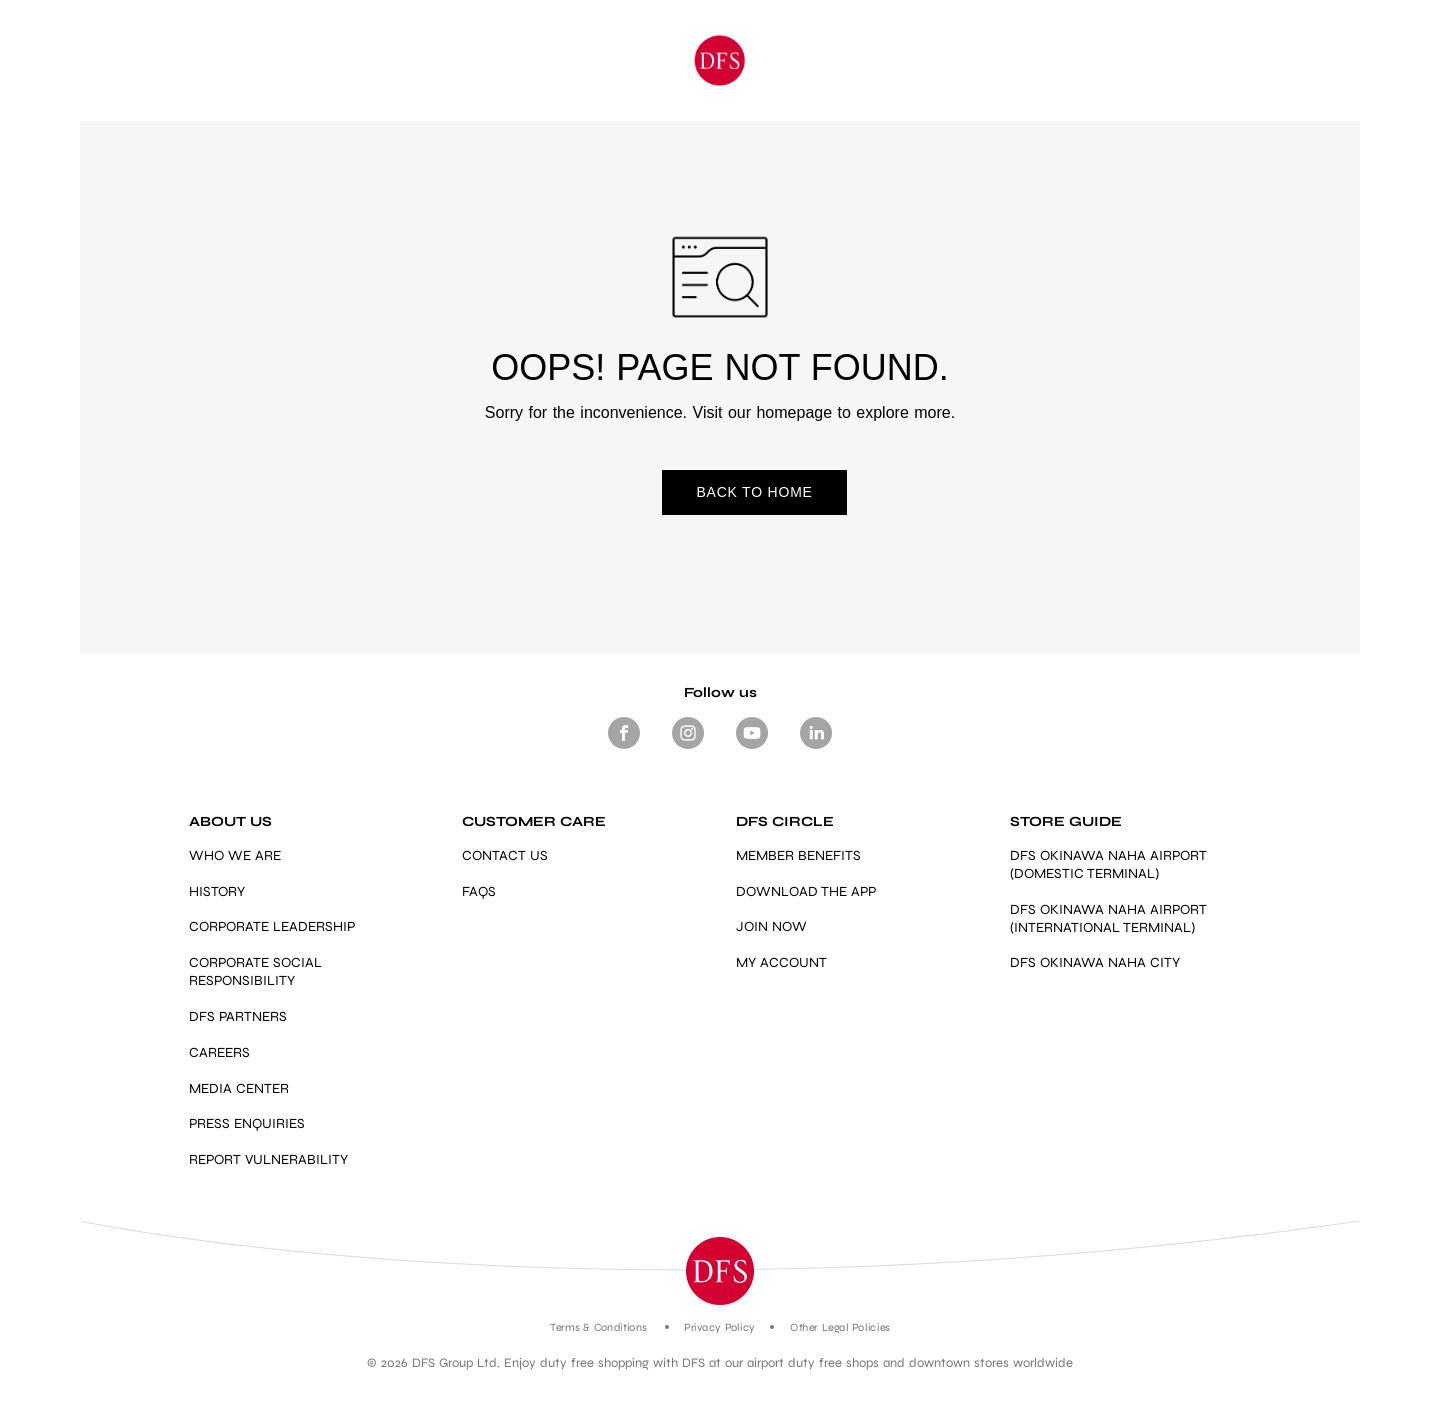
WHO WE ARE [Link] (235, 855)
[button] (720, 1271)
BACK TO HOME (720, 493)
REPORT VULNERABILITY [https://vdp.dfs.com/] (268, 1159)
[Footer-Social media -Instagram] (688, 749)
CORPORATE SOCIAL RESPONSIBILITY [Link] (255, 971)
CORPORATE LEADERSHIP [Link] (272, 927)
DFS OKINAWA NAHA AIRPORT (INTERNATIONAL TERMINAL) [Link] (1108, 918)
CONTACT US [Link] (505, 855)
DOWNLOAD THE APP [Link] (806, 891)
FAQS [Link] (479, 891)
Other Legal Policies (839, 1327)
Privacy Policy (719, 1327)
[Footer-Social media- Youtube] (752, 749)
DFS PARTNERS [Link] (238, 1016)
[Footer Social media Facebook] (624, 749)
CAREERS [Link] (219, 1052)
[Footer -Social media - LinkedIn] (816, 749)
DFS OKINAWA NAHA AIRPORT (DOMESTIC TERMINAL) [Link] (1108, 864)
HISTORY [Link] (217, 891)
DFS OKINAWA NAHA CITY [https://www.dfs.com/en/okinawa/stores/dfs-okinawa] (1095, 963)
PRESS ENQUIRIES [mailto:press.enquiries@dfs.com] (247, 1124)
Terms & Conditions (598, 1327)
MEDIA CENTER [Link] (239, 1088)
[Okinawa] (720, 60)
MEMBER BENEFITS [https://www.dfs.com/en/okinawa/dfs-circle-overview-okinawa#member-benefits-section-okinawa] (798, 855)
